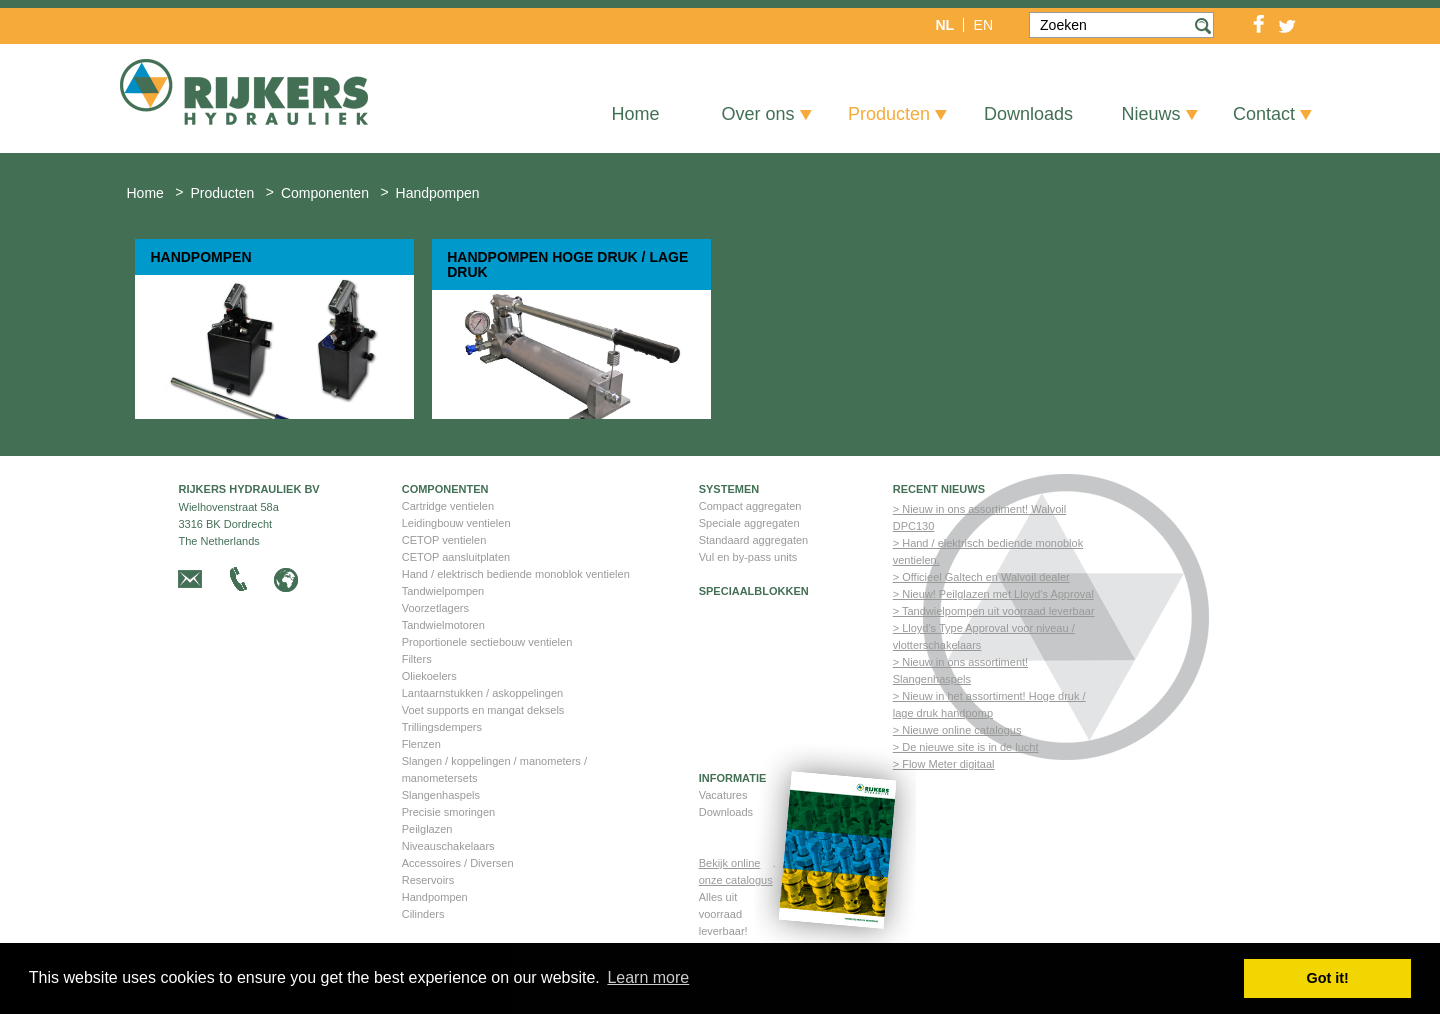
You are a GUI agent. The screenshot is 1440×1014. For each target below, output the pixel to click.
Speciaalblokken (754, 591)
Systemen (729, 489)
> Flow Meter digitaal (944, 764)
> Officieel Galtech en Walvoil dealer (981, 577)
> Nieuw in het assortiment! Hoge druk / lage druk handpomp (989, 704)
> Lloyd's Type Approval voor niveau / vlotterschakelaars (984, 636)
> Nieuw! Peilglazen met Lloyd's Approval (993, 594)
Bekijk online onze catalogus (736, 871)
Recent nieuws (939, 489)
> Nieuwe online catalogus (957, 730)
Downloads (726, 812)
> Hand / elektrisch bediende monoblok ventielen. (988, 551)
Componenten (445, 489)
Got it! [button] (1328, 978)
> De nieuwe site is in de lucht (966, 747)
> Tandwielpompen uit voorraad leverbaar (994, 611)
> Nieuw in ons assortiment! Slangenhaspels (960, 670)
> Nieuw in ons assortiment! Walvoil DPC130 (980, 517)
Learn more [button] (648, 977)
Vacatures (723, 795)
